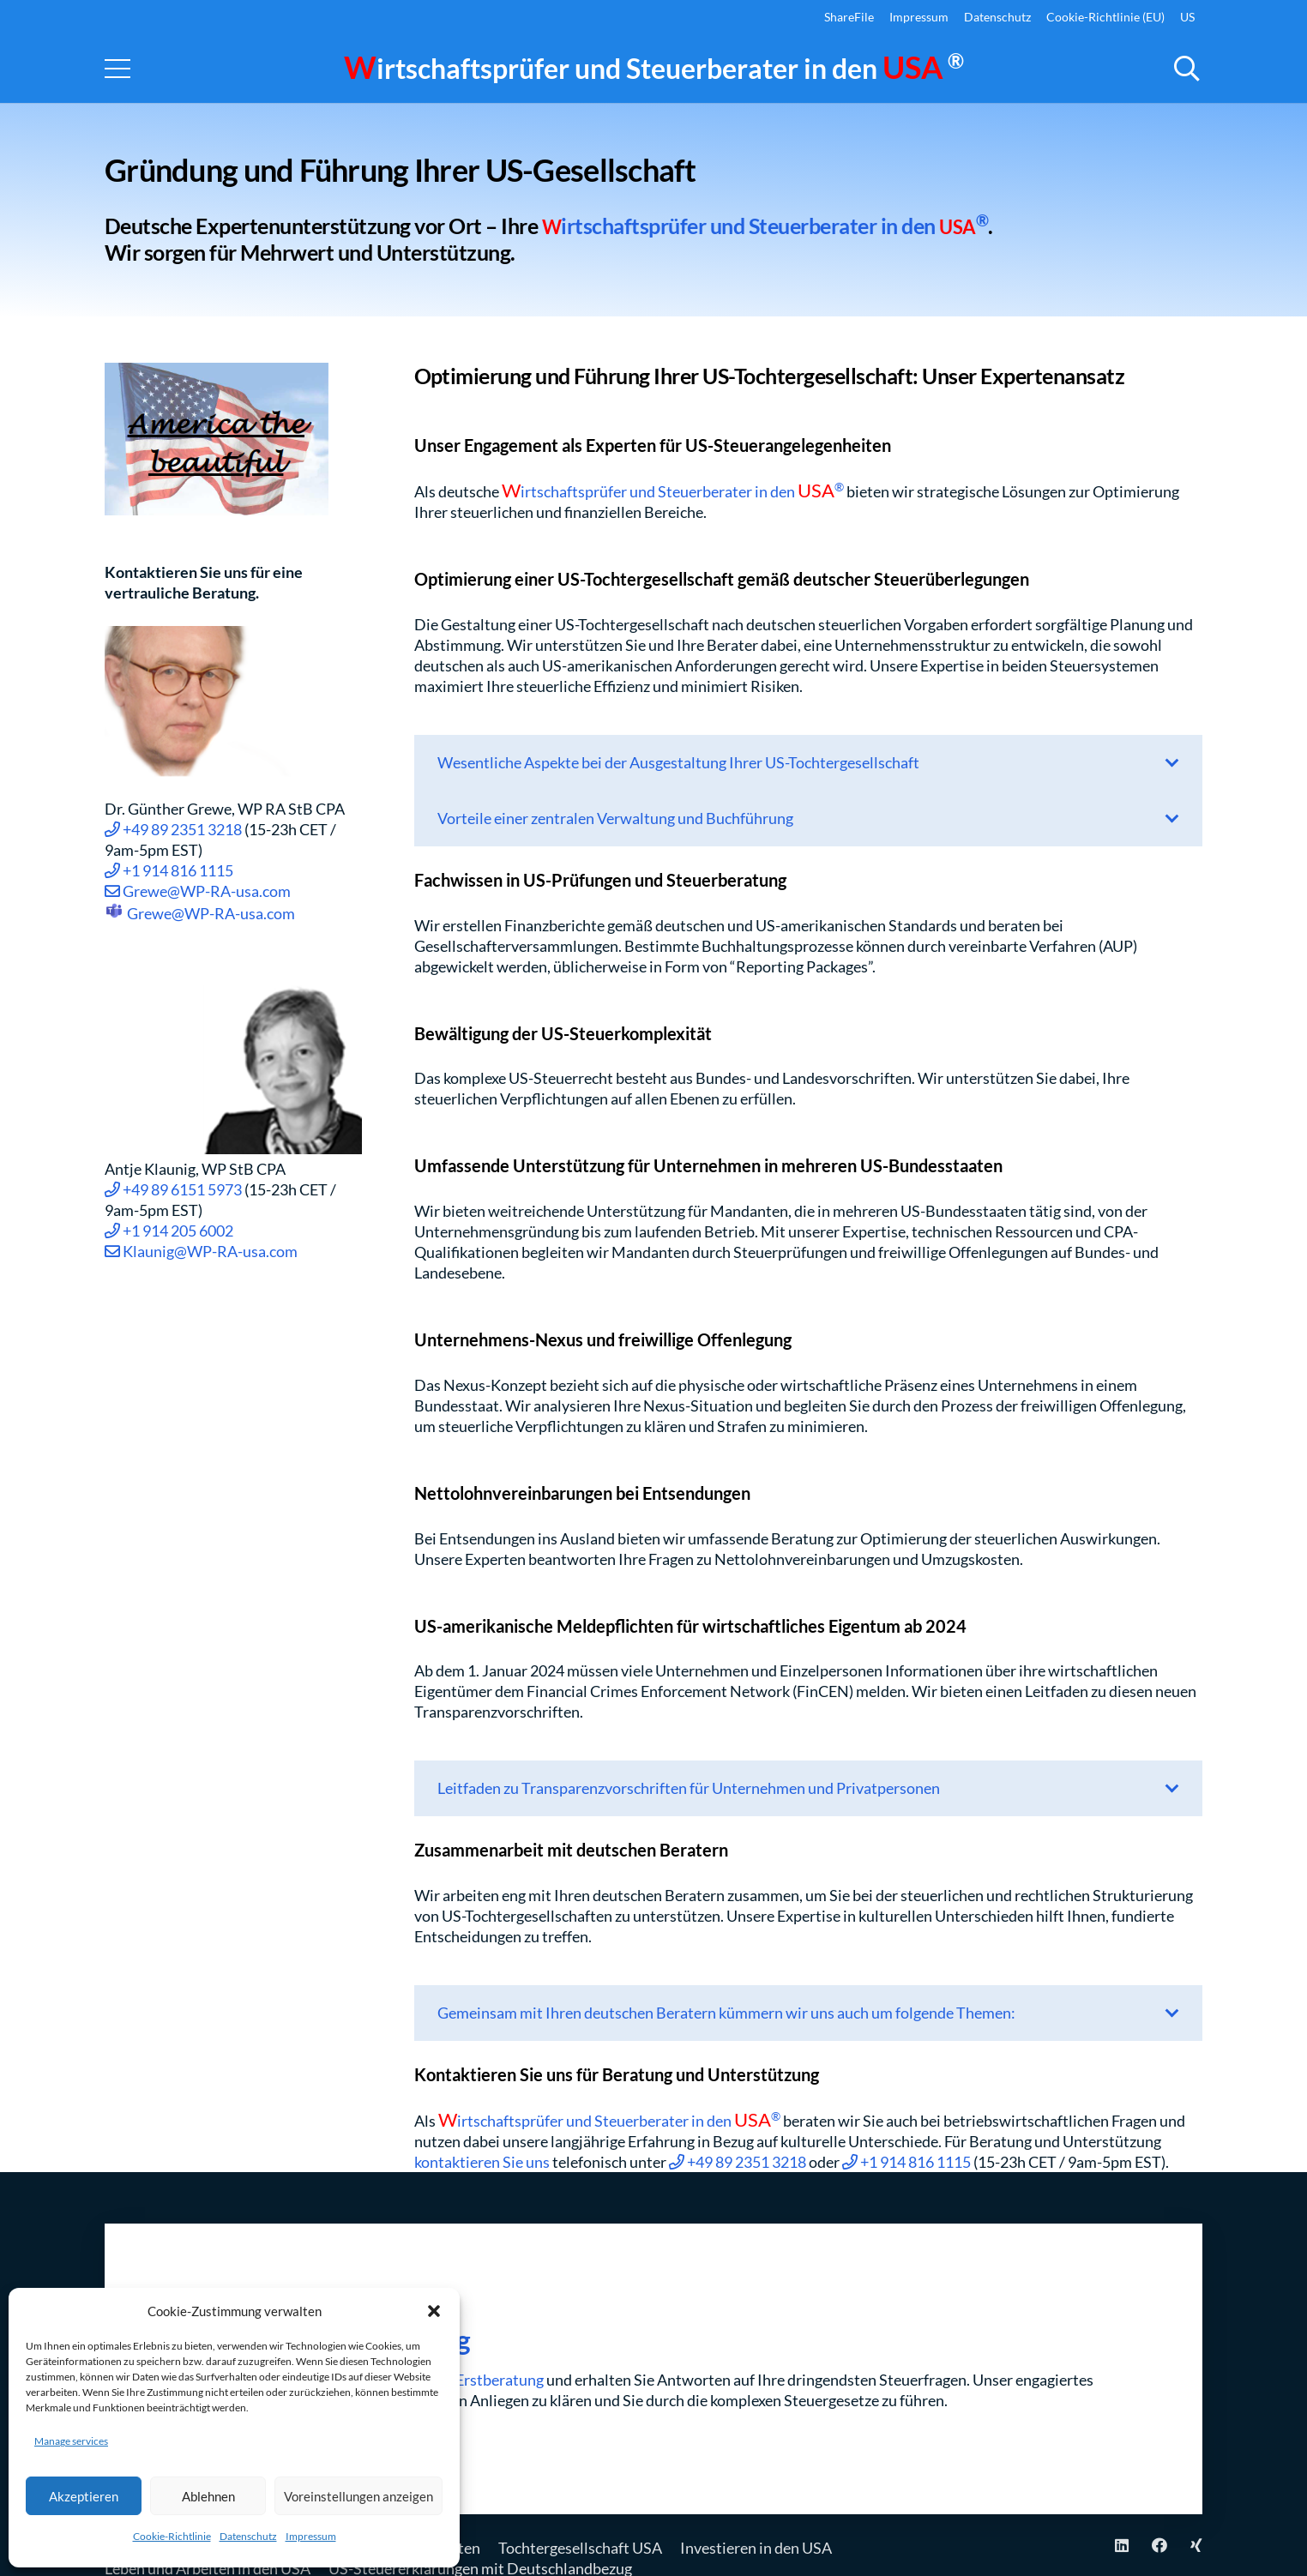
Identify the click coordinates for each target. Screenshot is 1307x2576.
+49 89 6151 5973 (173, 1189)
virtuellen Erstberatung (466, 2379)
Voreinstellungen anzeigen (358, 2496)
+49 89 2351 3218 (173, 829)
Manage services (71, 2441)
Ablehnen (208, 2496)
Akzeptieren (83, 2496)
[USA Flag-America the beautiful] (236, 439)
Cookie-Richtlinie (172, 2536)
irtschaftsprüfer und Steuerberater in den (654, 68)
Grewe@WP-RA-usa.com (198, 891)
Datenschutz (248, 2536)
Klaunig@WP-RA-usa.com (201, 1251)
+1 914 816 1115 (169, 870)
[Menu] (118, 68)
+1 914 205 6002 (169, 1230)
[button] (434, 2311)
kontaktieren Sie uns (482, 2161)
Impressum (311, 2536)
